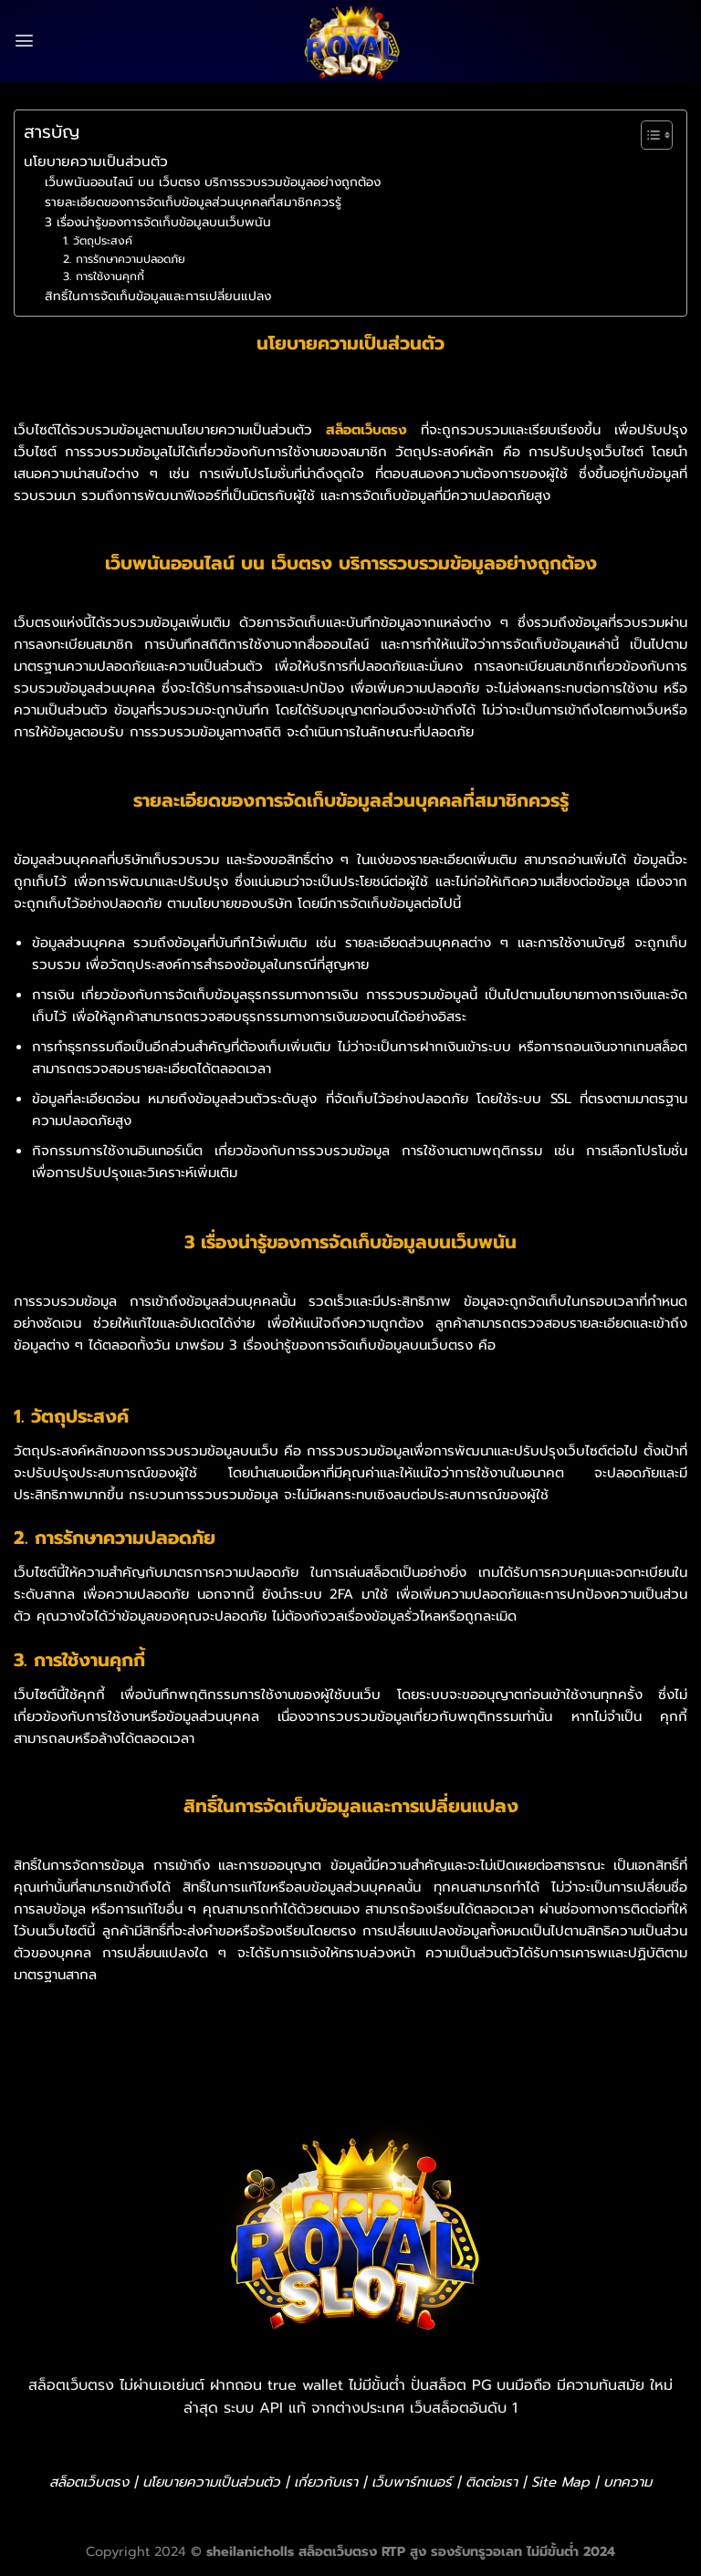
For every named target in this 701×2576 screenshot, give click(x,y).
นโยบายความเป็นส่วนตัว (96, 161)
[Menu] (24, 40)
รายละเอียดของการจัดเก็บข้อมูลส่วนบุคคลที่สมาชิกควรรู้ (193, 202)
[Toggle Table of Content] (647, 135)
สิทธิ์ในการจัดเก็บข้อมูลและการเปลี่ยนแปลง (158, 296)
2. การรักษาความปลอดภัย (124, 259)
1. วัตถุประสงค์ (97, 241)
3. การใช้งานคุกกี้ (103, 276)
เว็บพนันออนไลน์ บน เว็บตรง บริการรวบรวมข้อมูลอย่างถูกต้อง (213, 182)
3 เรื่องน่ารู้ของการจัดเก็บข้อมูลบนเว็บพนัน (158, 222)
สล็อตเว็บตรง (366, 430)
